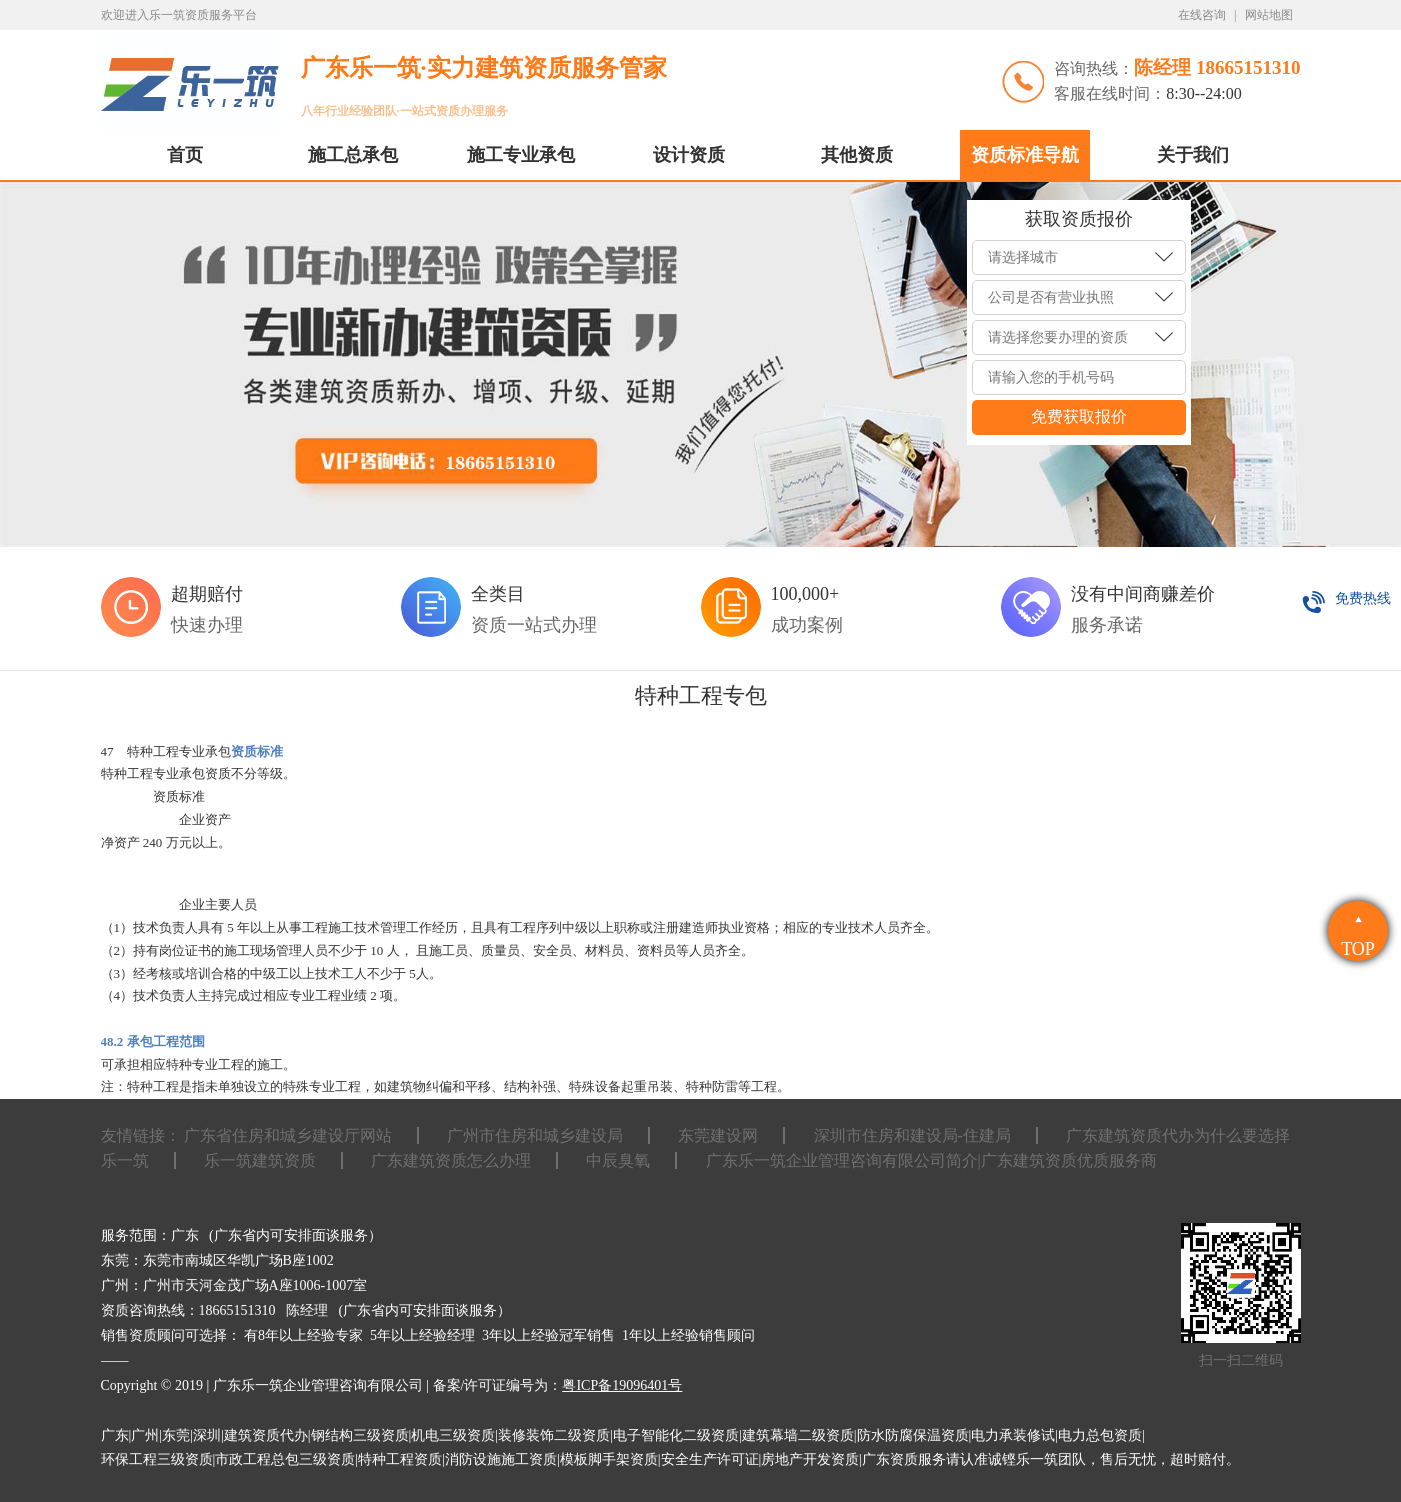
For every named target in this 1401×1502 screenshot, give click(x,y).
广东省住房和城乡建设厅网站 (288, 1135)
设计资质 (689, 155)
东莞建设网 (718, 1135)
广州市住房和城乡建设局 (535, 1135)
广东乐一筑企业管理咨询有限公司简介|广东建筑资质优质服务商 (931, 1160)
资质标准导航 (1025, 155)
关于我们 (1193, 155)
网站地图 (1269, 15)
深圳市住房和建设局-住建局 (912, 1135)
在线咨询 (1202, 15)
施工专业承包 (521, 155)
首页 (185, 155)
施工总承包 (353, 155)
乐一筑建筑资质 (260, 1160)
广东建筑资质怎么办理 (451, 1160)
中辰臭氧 (618, 1160)
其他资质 (857, 155)
